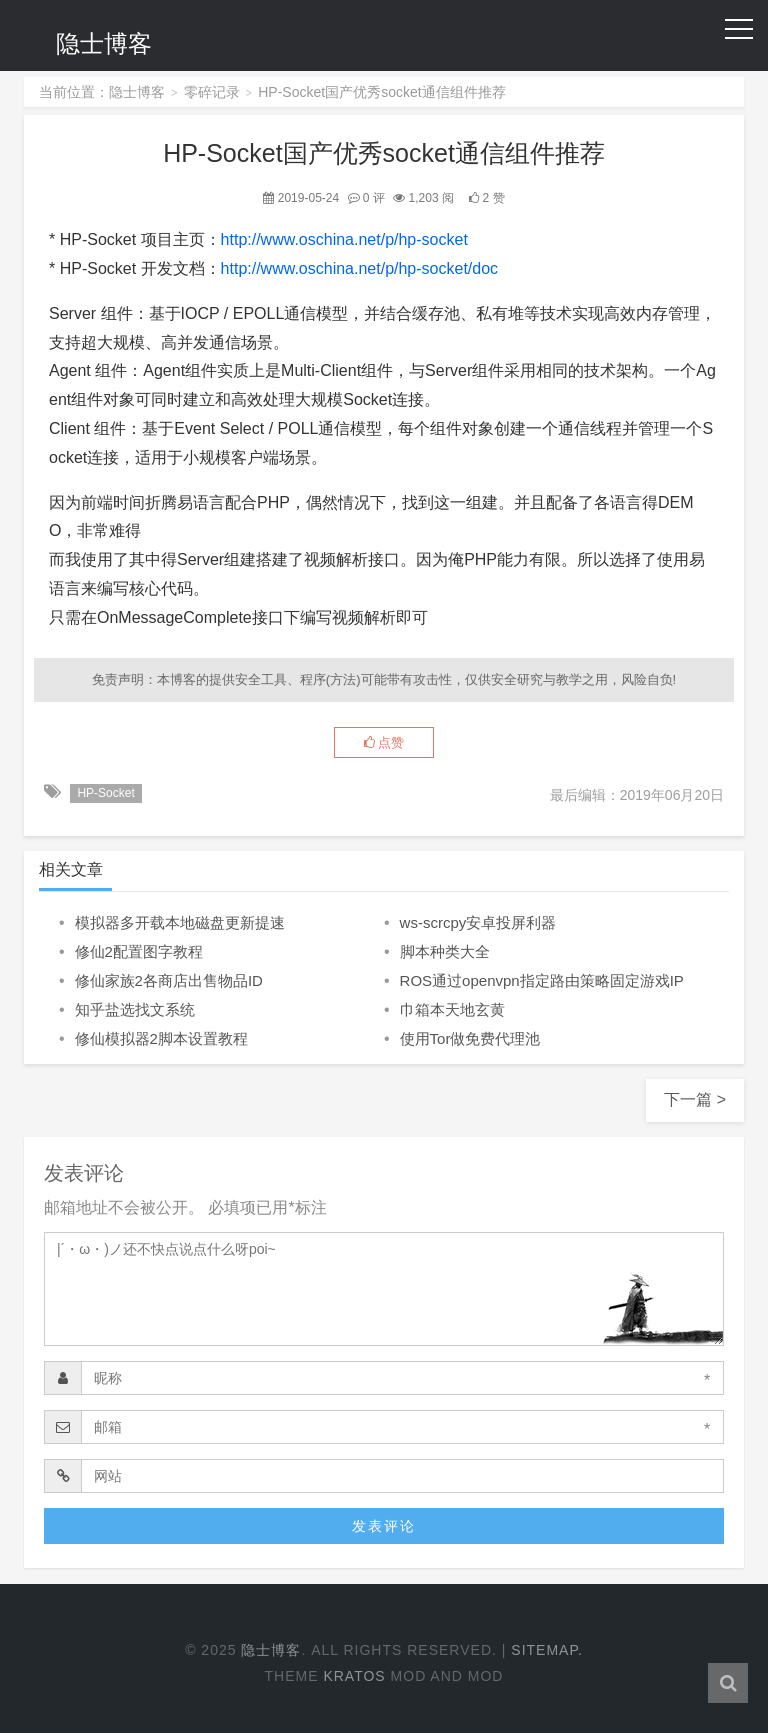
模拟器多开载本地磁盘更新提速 (180, 922)
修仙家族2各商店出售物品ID (169, 980)
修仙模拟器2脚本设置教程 (161, 1038)
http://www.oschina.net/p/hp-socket (344, 239)
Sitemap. (547, 1650)
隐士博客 (104, 43)
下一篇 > (695, 1099)
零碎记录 (212, 92)
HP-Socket (105, 793)
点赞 (384, 742)
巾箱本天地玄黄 (452, 1009)
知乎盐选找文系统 (135, 1009)
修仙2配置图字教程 (139, 951)
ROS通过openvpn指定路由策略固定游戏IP (542, 980)
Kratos (354, 1676)
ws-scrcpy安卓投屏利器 (478, 922)
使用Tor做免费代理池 (470, 1038)
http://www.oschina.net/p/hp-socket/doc (359, 268)
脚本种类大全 (445, 951)
